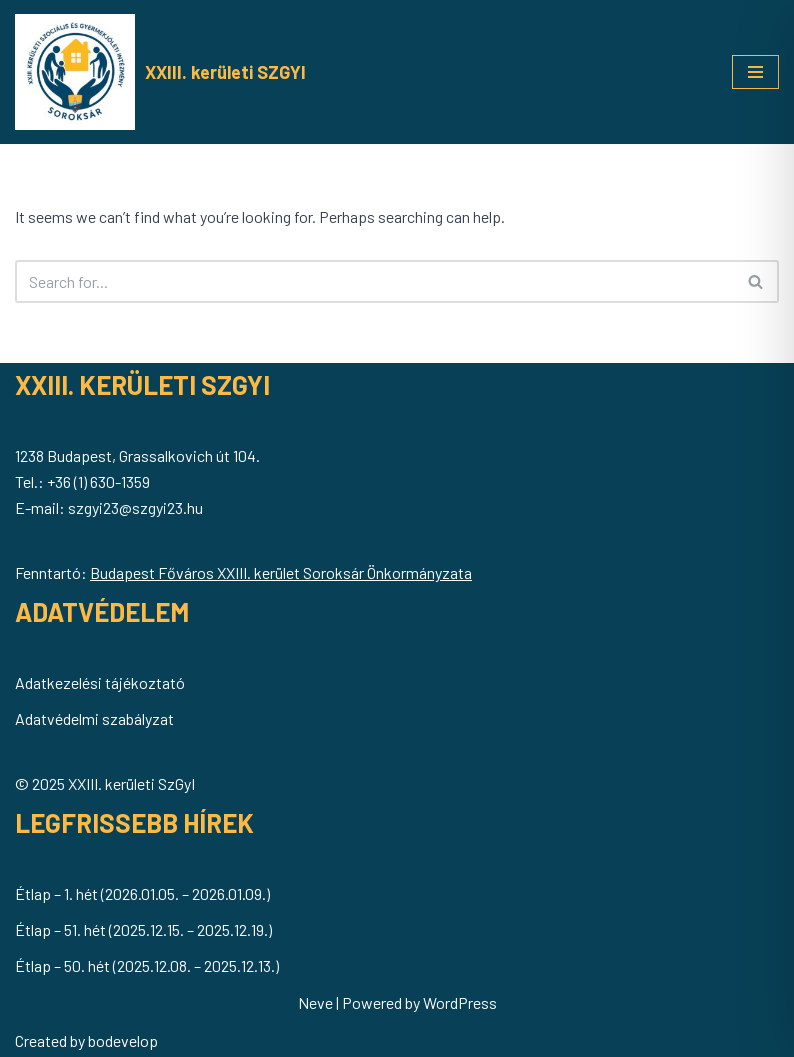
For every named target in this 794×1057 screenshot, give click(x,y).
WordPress (460, 1002)
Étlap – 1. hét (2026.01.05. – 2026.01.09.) (142, 893)
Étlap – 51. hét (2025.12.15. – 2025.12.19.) (143, 929)
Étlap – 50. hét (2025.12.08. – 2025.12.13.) (147, 965)
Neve (315, 1002)
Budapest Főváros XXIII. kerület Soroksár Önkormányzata (281, 572)
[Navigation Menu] (755, 72)
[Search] (374, 281)
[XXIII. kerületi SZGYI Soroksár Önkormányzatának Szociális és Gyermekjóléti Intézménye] (160, 72)
